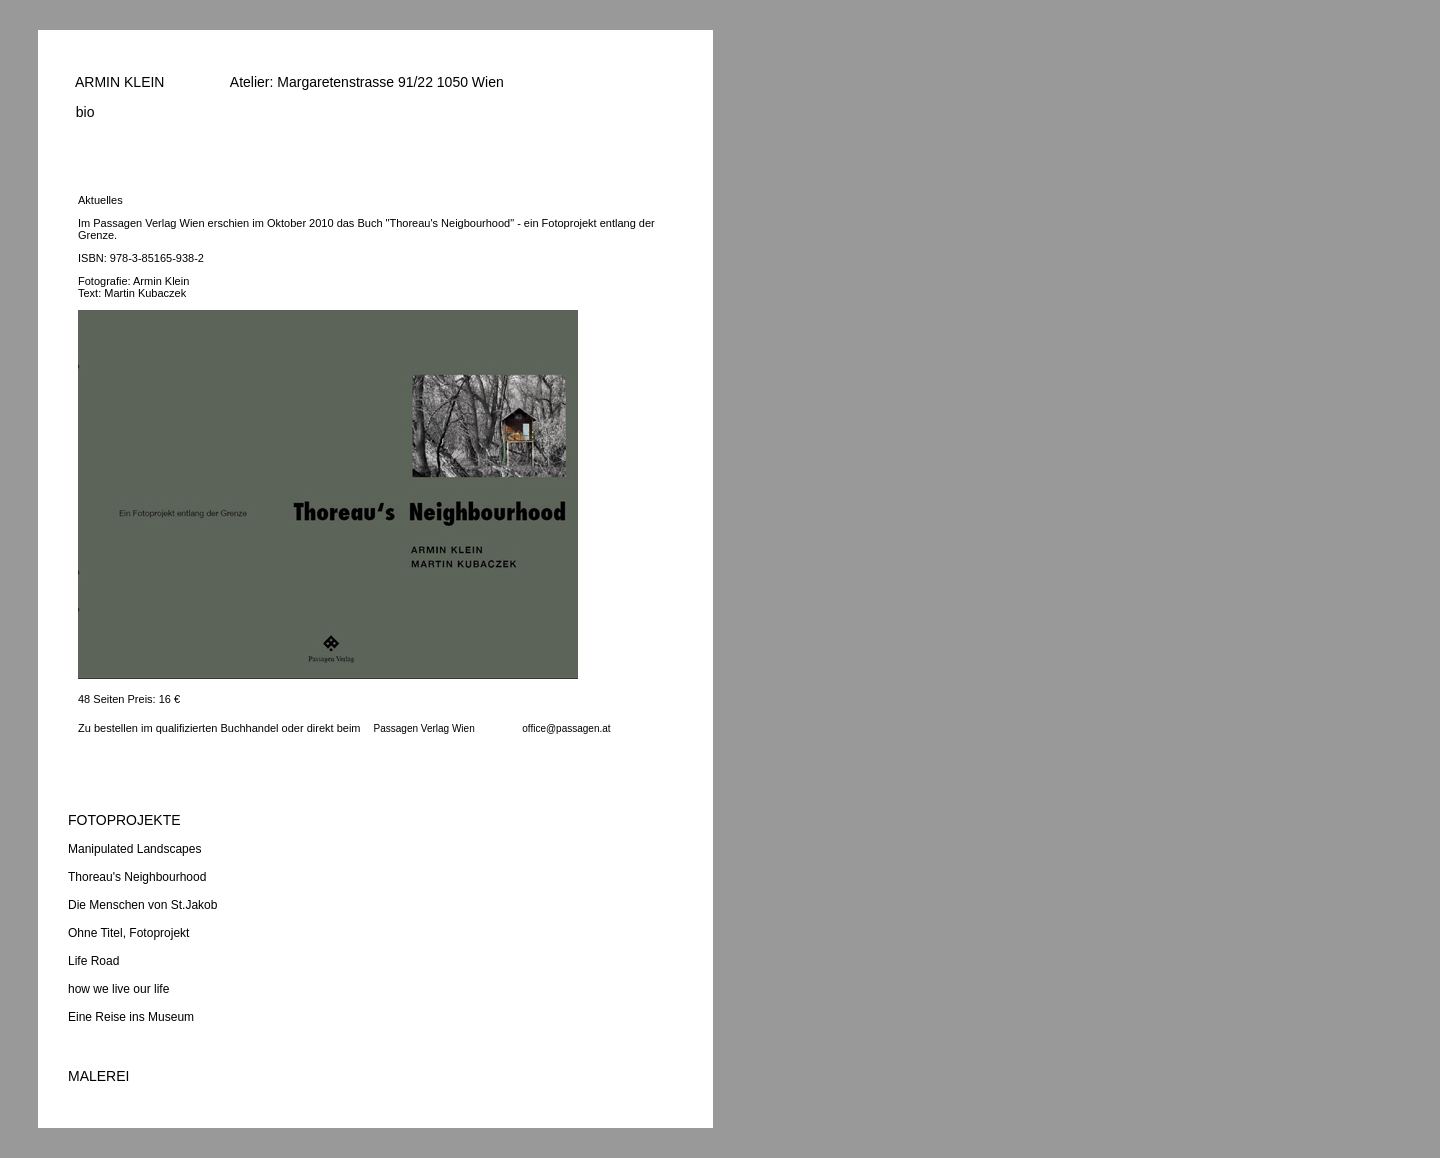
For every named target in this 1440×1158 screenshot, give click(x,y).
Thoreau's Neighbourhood (137, 877)
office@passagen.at (566, 728)
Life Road (93, 961)
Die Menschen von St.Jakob (142, 905)
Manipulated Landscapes (134, 849)
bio (81, 112)
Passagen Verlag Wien (424, 728)
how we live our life (118, 989)
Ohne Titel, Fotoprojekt (128, 933)
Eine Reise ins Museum (131, 1017)
